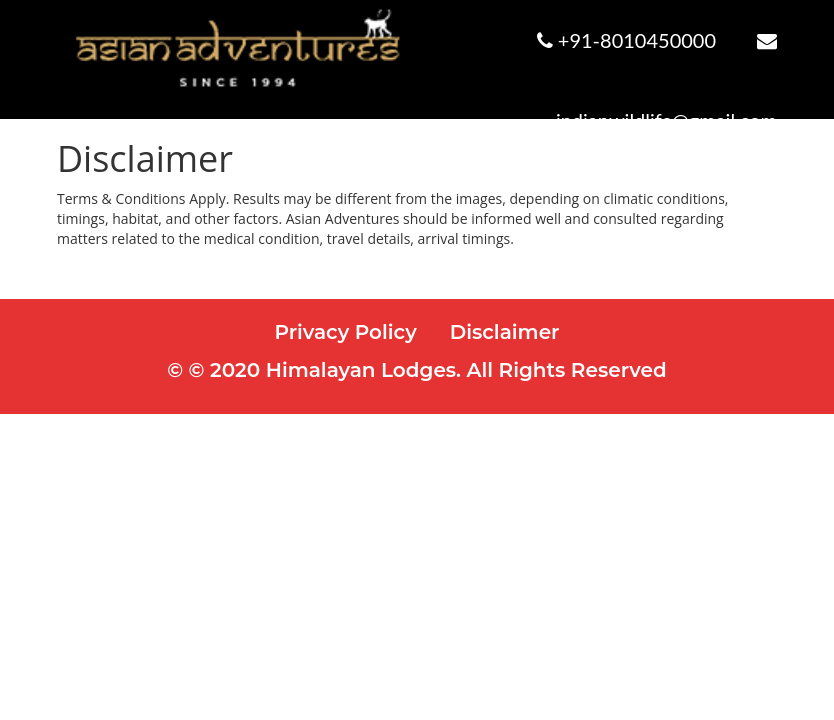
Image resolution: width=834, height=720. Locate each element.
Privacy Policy (346, 332)
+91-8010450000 (637, 40)
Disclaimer (505, 332)
